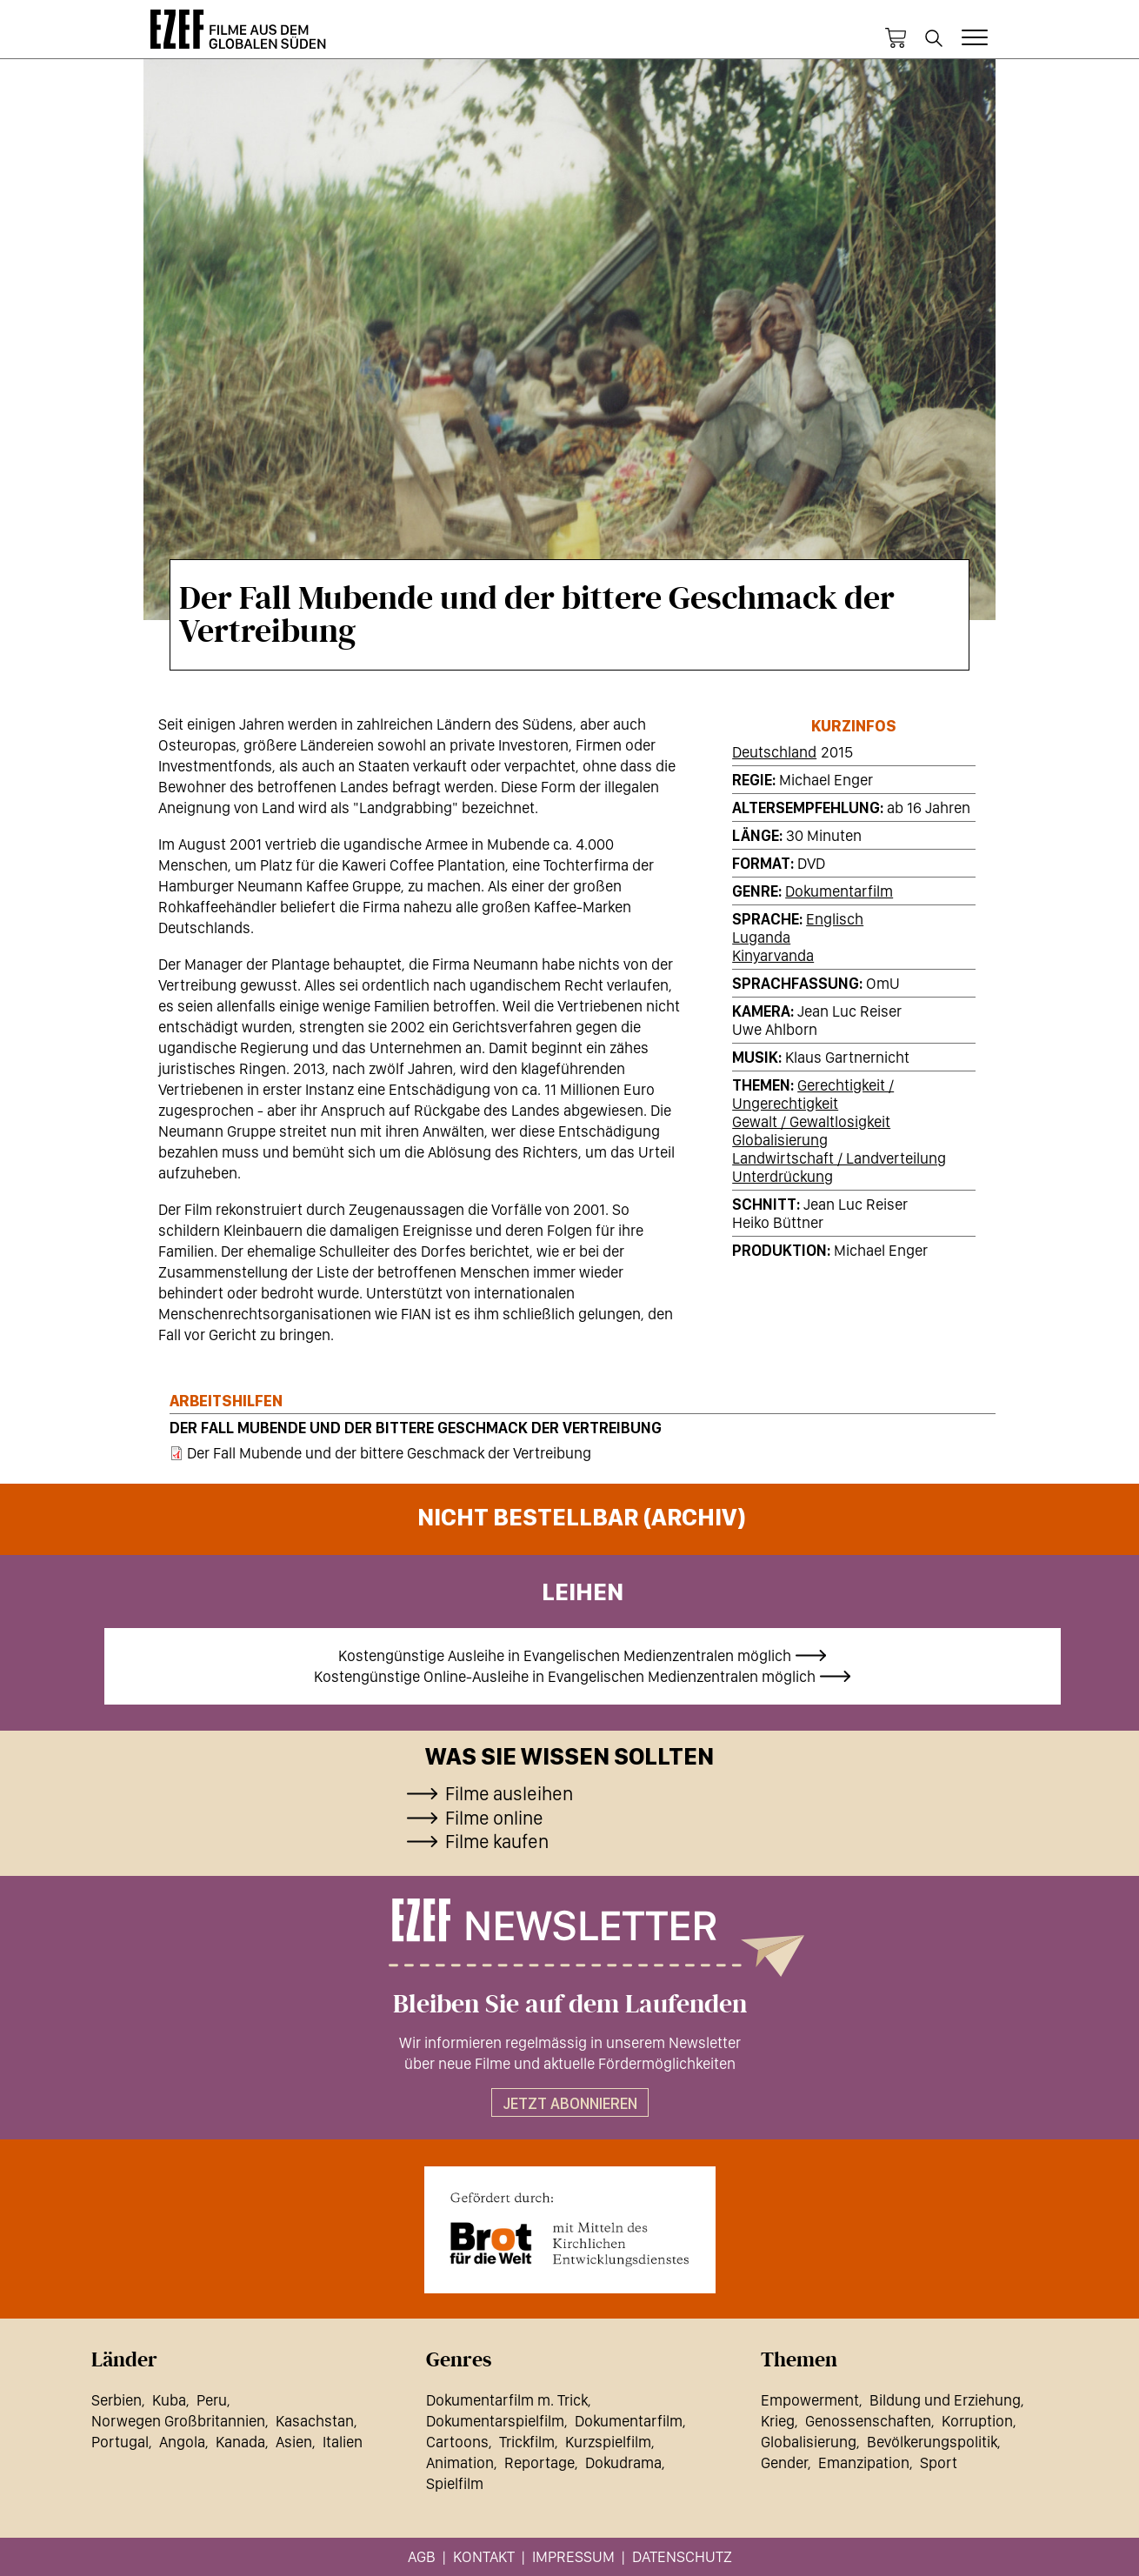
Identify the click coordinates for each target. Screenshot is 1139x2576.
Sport (938, 2462)
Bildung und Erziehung (945, 2400)
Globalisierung (780, 1140)
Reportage (539, 2462)
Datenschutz (682, 2556)
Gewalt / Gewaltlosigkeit (811, 1121)
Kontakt (484, 2556)
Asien (294, 2442)
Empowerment (810, 2400)
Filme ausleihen (509, 1793)
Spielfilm (454, 2483)
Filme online (494, 1817)
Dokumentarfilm (839, 891)
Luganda (761, 937)
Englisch (834, 919)
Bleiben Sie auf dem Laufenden (570, 2004)
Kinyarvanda (773, 955)
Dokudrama (623, 2462)
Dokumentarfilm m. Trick (507, 2400)
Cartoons (457, 2442)
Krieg (778, 2421)
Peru (211, 2400)
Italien (343, 2442)
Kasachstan (315, 2421)
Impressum (573, 2556)
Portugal (120, 2442)
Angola (182, 2442)
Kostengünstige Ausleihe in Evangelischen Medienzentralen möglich (564, 1655)
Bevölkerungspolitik (932, 2442)
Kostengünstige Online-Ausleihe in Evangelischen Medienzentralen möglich (565, 1676)
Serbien (116, 2400)
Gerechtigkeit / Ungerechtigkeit (813, 1094)
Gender (784, 2462)
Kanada (240, 2442)
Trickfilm (527, 2442)
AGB (422, 2556)
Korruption (977, 2421)
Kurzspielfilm (608, 2442)
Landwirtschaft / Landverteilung (839, 1158)
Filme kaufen (497, 1841)
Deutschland (774, 752)
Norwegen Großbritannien (178, 2421)
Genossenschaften (868, 2421)
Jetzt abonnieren (570, 2103)
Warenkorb (895, 38)
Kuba (169, 2400)
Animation (460, 2462)
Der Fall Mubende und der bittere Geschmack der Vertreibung (416, 1427)
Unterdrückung (782, 1176)
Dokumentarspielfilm (495, 2421)
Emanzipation (863, 2462)
